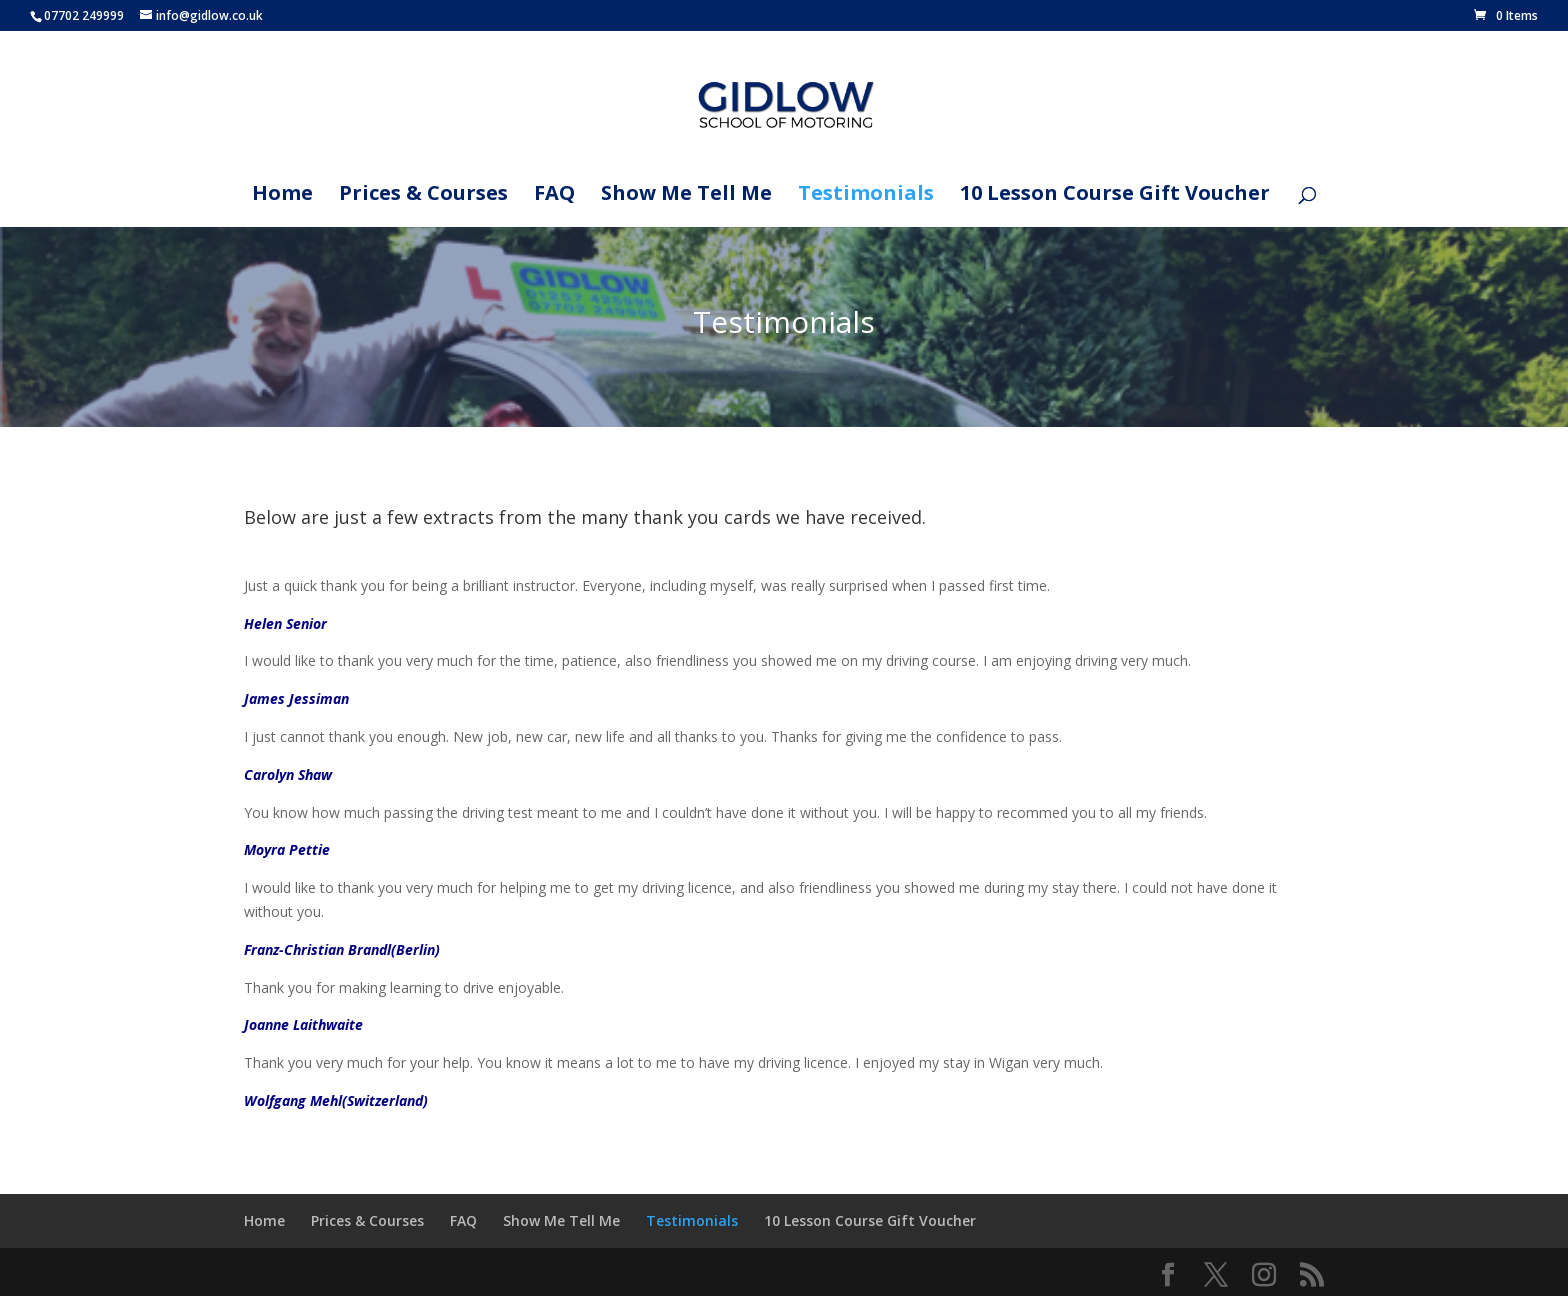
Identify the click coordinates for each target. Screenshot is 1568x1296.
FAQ (554, 196)
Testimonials (866, 196)
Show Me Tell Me (686, 196)
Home (282, 196)
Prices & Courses (423, 196)
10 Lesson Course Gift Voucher (1115, 196)
